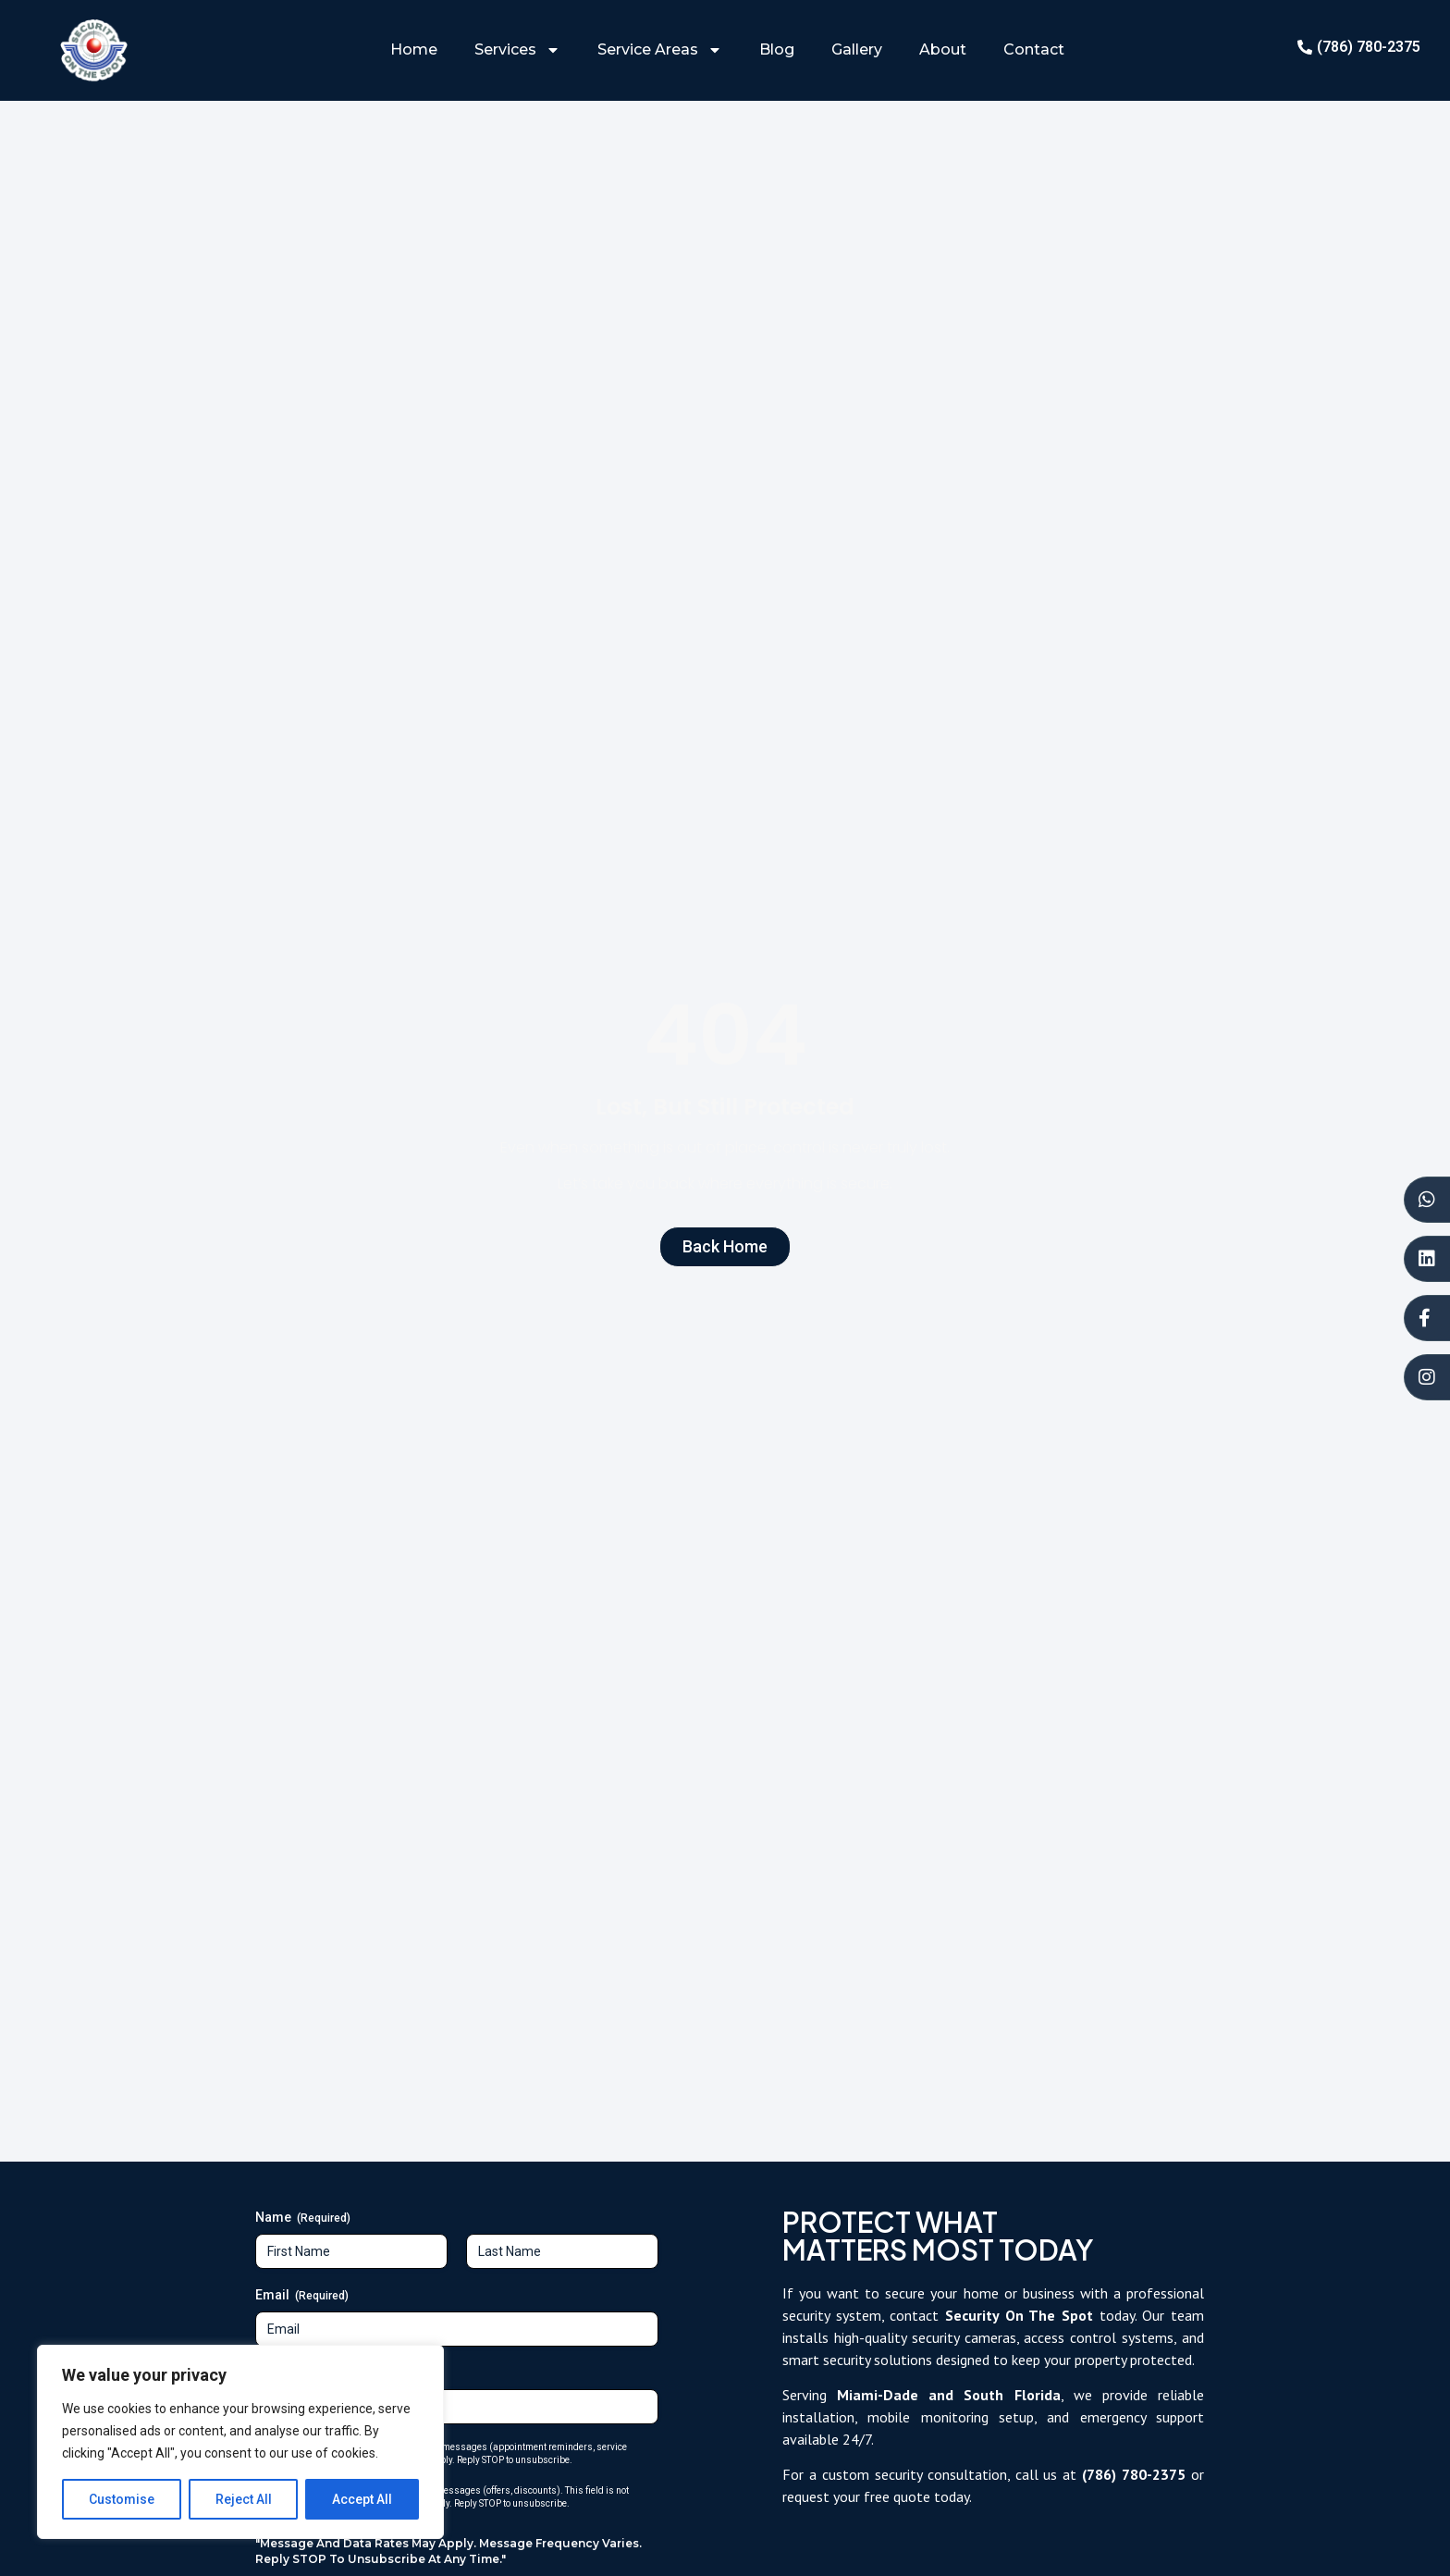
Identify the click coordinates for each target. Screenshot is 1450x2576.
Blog (776, 49)
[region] (240, 2442)
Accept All (362, 2499)
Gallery (856, 49)
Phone (304, 2373)
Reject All (243, 2499)
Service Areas (659, 50)
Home (413, 49)
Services (517, 50)
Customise (121, 2499)
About (942, 49)
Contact (1033, 49)
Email (302, 2295)
